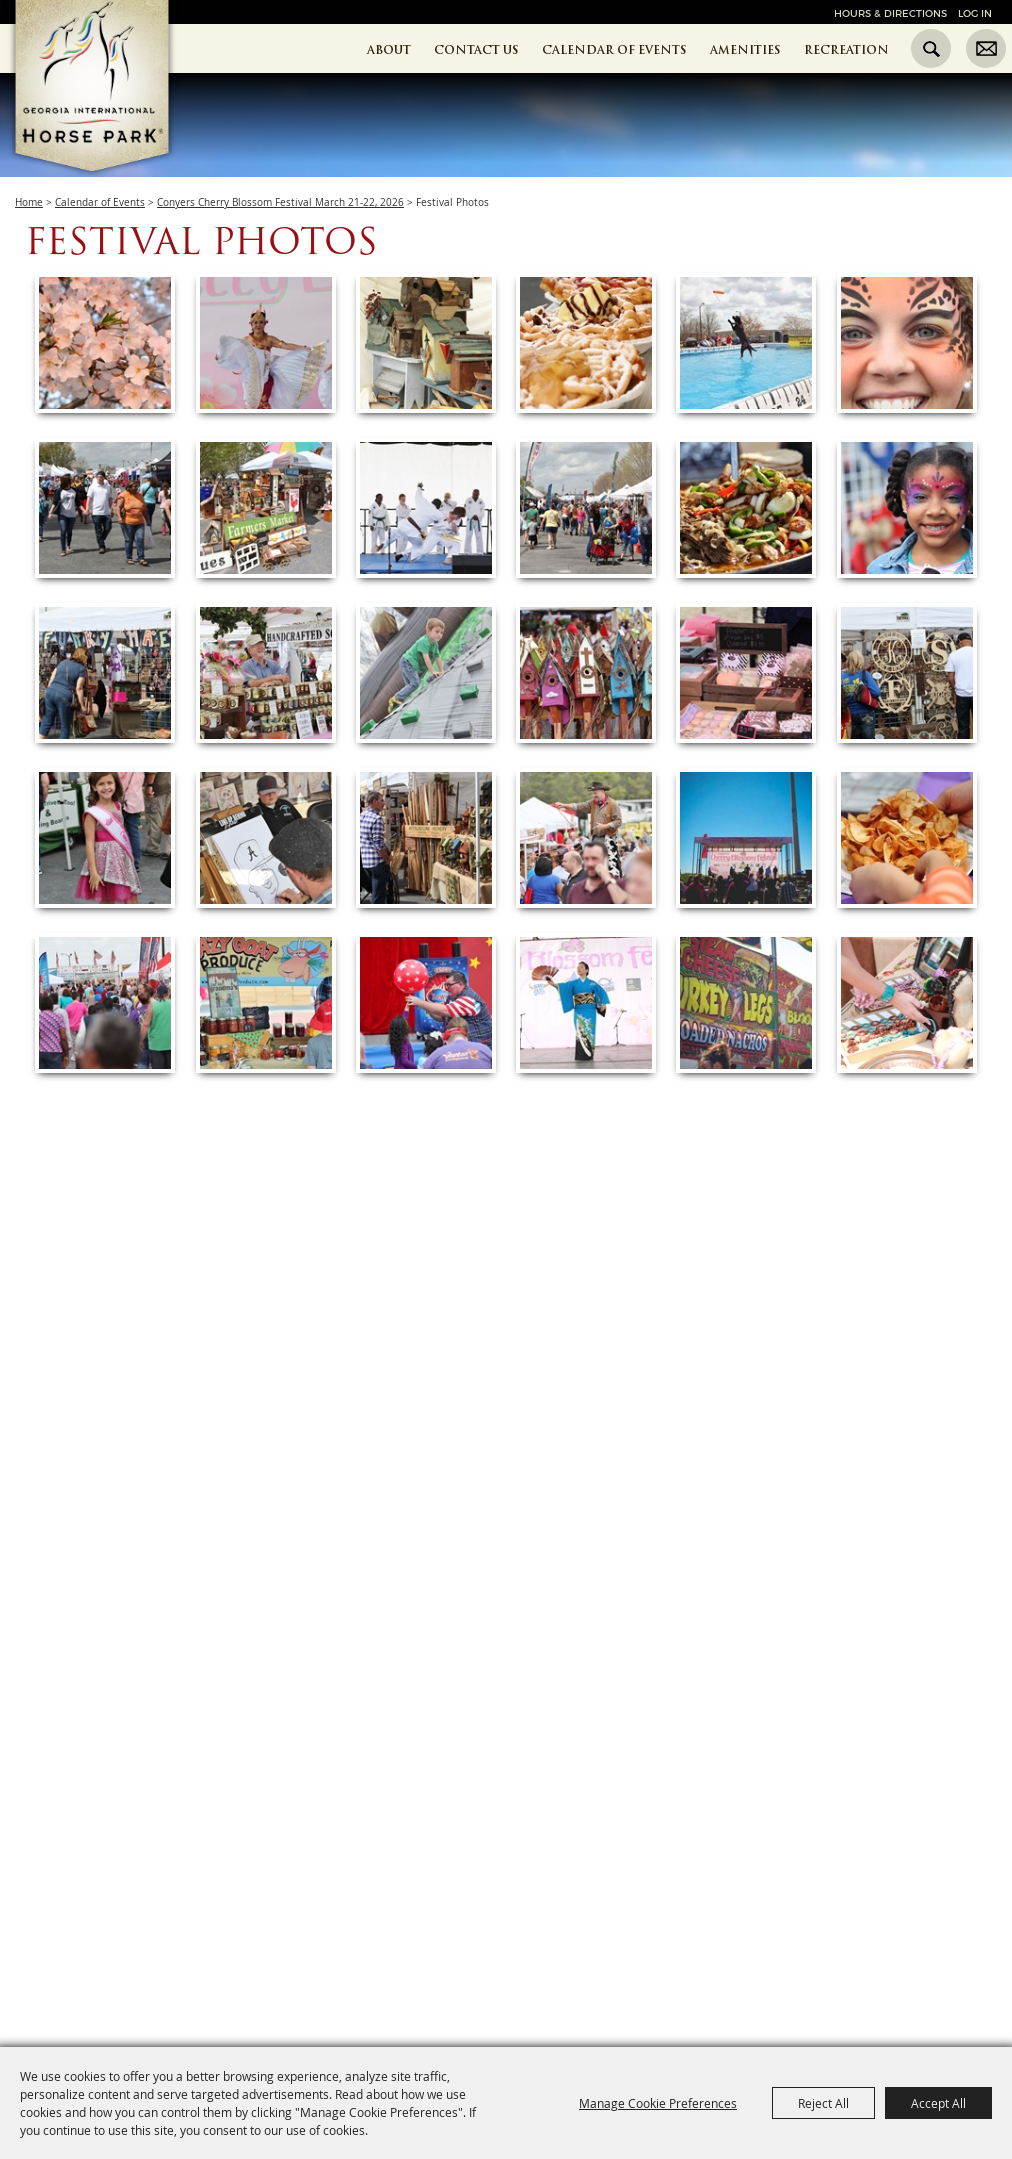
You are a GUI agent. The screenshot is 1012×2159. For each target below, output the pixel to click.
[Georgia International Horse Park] (122, 121)
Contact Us (476, 50)
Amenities (745, 50)
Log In (975, 13)
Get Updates (986, 48)
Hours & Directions (890, 13)
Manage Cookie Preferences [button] (658, 2103)
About (389, 50)
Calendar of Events (614, 50)
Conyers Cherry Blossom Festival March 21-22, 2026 (280, 202)
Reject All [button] (823, 2103)
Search (931, 48)
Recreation (846, 50)
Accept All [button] (938, 2103)
